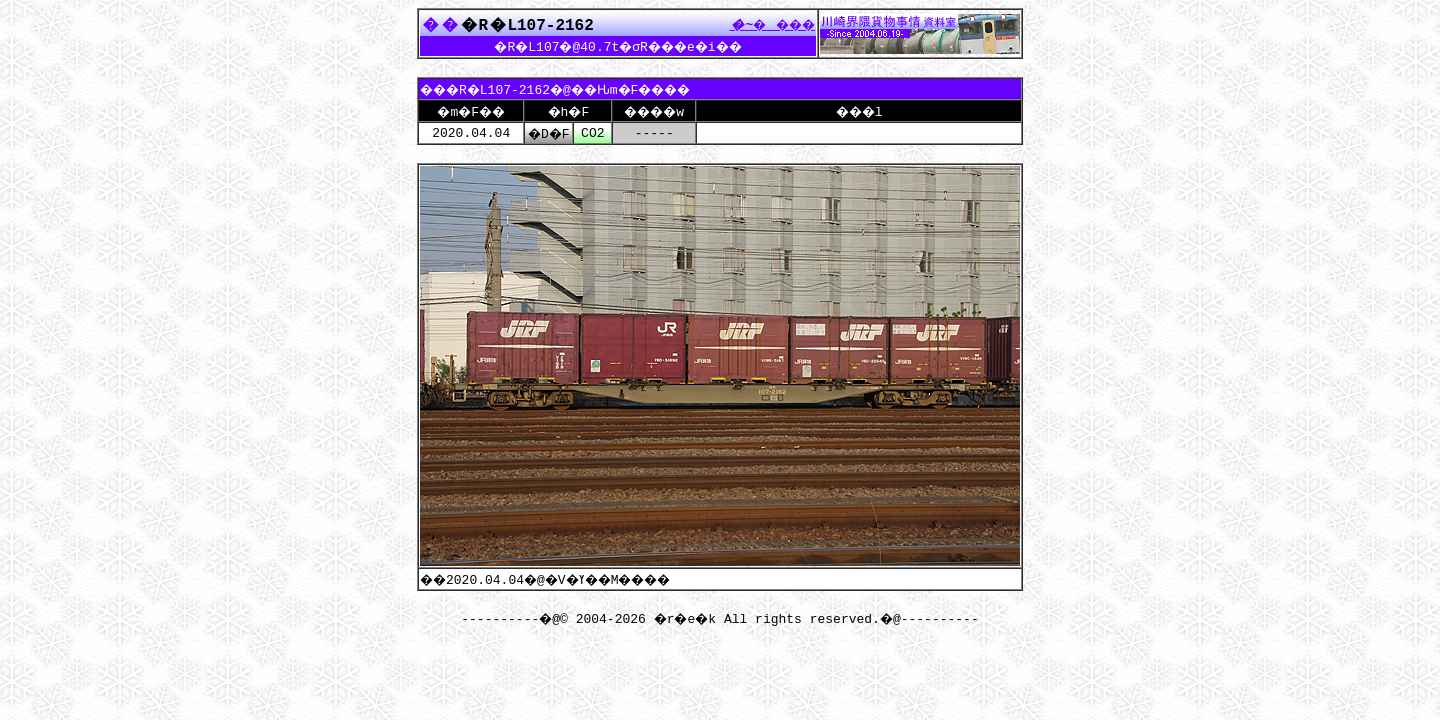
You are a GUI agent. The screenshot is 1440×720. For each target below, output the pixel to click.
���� (767, 24)
